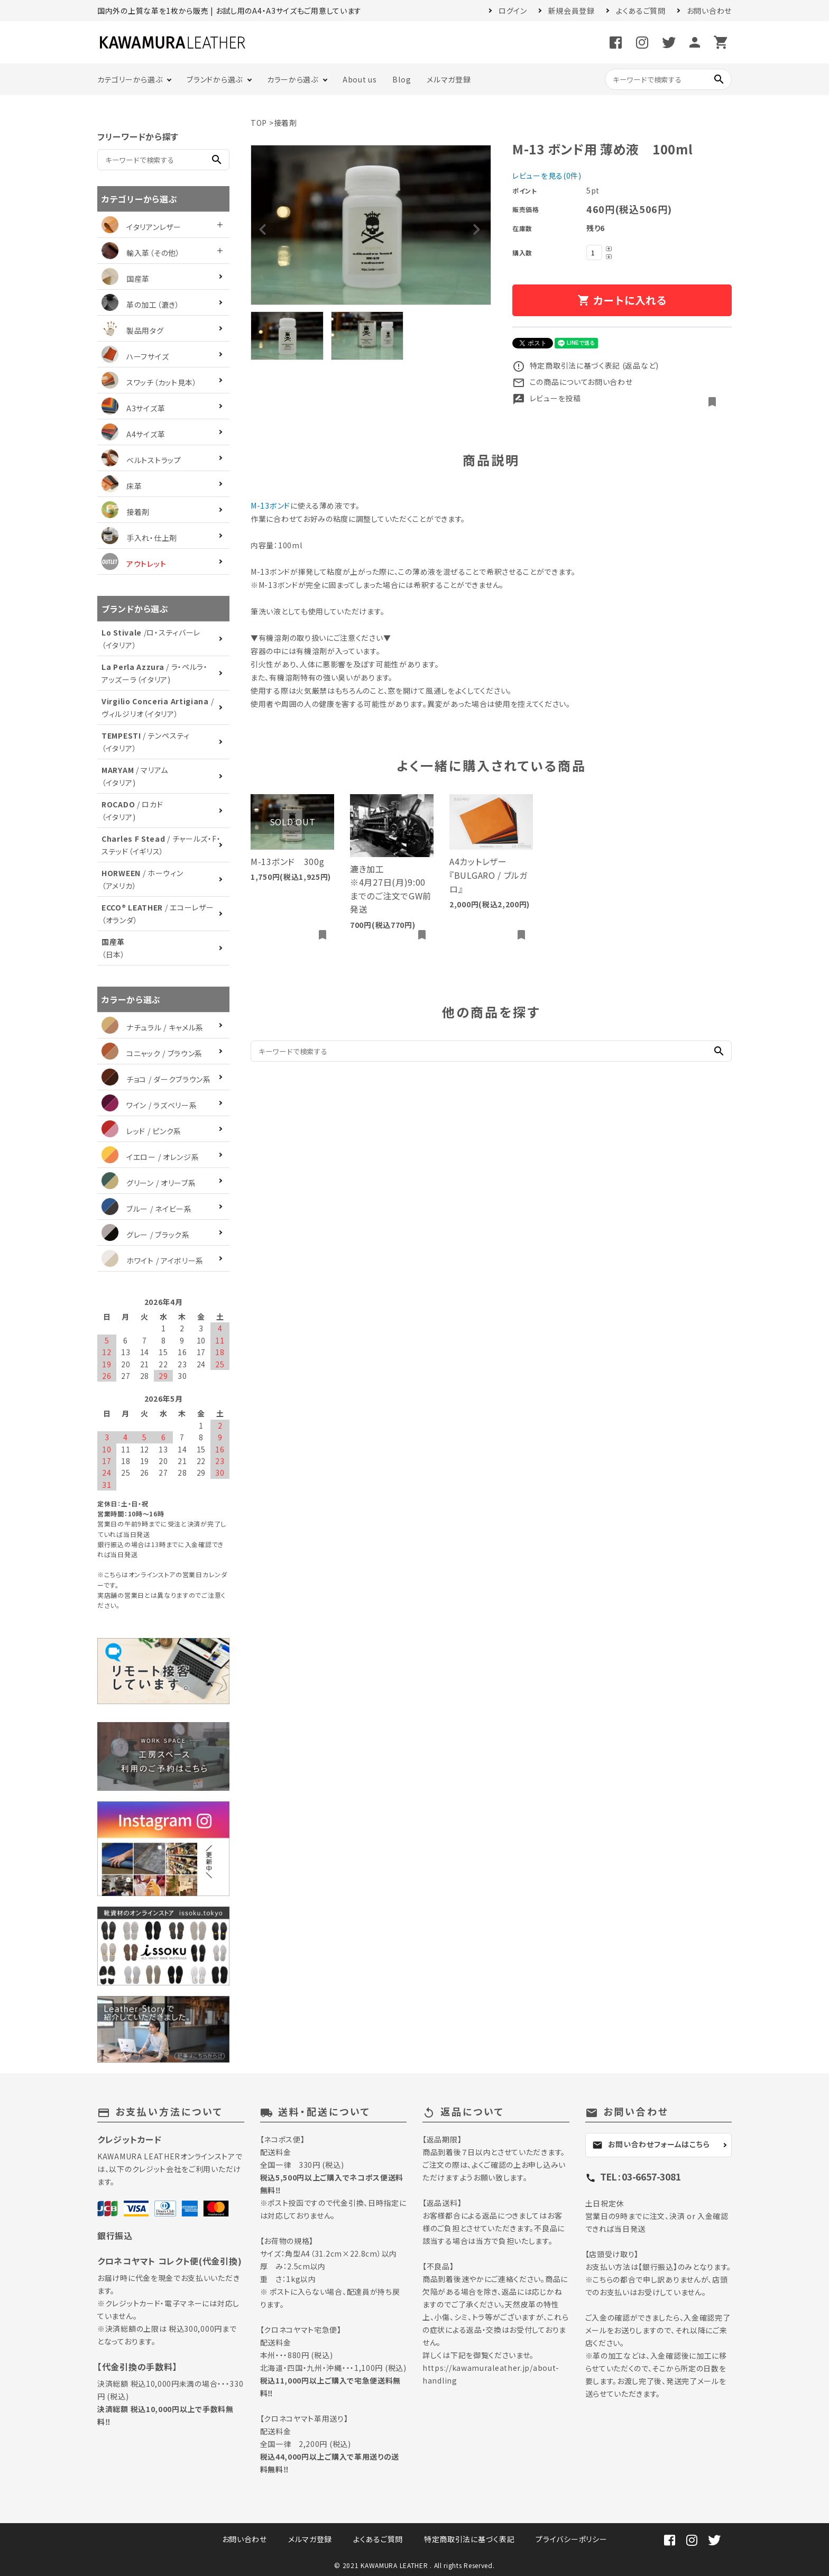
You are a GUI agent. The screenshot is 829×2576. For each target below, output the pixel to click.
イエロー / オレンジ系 (150, 1157)
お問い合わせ (709, 10)
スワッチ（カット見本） (149, 382)
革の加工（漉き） (141, 304)
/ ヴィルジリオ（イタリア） (158, 707)
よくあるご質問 (641, 10)
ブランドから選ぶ (215, 79)
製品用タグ (133, 330)
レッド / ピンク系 (141, 1131)
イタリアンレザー (141, 227)
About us (360, 79)
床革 (122, 486)
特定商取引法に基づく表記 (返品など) (585, 365)
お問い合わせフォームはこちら (651, 2144)
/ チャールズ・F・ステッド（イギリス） (161, 845)
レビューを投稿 (546, 398)
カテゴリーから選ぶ (129, 79)
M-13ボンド (270, 505)
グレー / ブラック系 (146, 1234)
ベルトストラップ (141, 460)
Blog (401, 79)
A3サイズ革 (133, 408)
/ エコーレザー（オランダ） (158, 913)
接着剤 (285, 122)
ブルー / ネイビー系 (147, 1208)
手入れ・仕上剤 (139, 537)
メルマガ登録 (449, 79)
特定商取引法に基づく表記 (469, 2539)
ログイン (513, 10)
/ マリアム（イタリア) (135, 776)
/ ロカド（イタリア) (132, 810)
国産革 (126, 278)
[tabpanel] (371, 225)
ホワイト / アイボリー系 (153, 1260)
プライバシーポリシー (571, 2539)
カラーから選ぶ (292, 79)
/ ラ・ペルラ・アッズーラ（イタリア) (155, 673)
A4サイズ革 (133, 434)
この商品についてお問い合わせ (572, 381)
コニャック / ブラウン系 (152, 1053)
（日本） (113, 948)
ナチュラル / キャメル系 (153, 1027)
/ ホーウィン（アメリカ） (142, 879)
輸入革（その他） (141, 252)
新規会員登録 (571, 10)
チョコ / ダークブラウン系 (156, 1079)
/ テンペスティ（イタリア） (146, 741)
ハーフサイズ (135, 356)
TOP (259, 122)
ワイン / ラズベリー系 (149, 1105)
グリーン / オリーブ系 (149, 1182)
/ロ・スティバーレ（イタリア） (151, 638)
